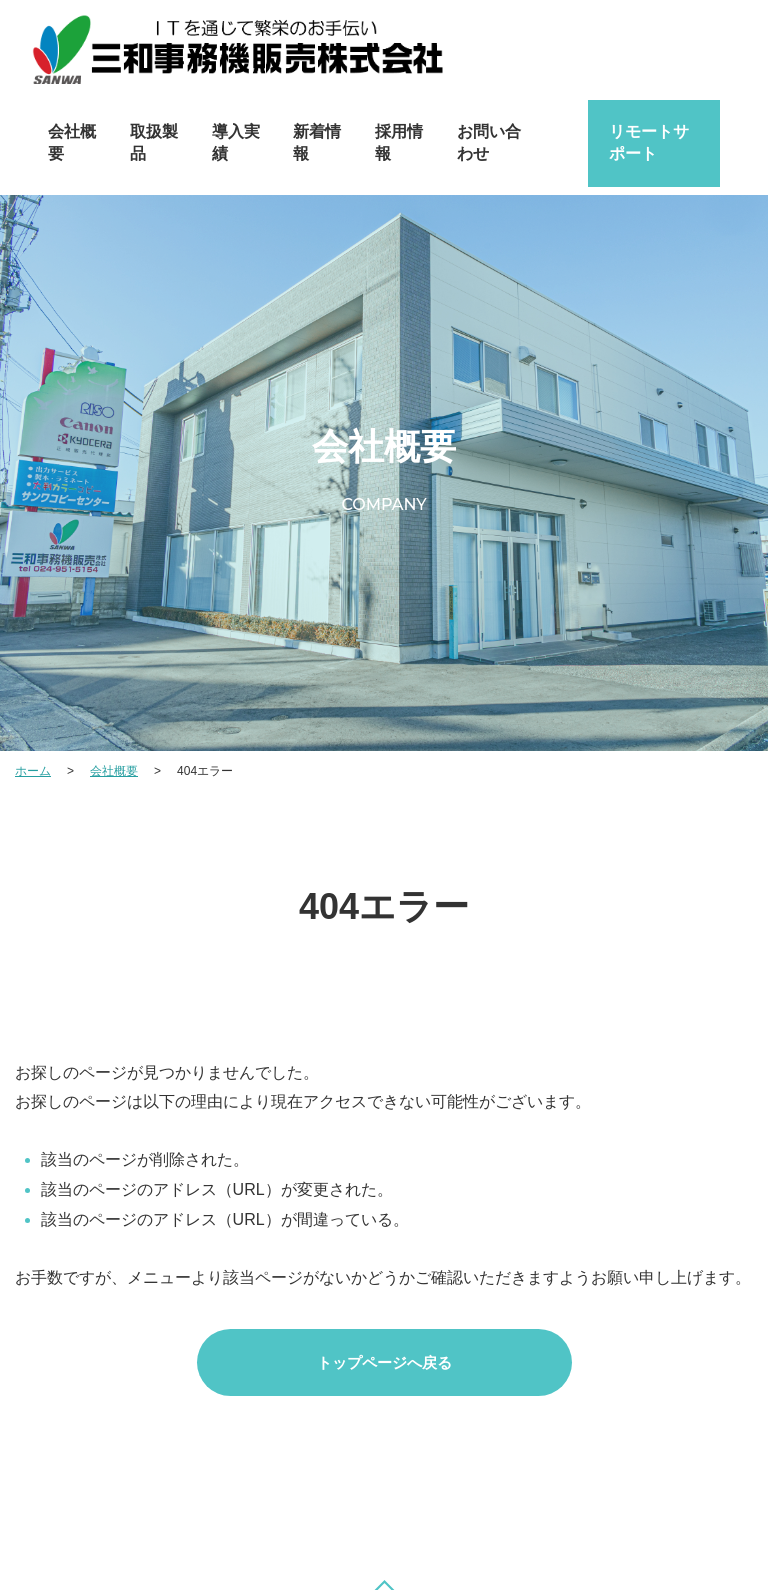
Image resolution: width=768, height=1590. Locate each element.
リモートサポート (649, 142)
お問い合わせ (489, 142)
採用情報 (399, 142)
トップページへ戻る (384, 1362)
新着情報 (317, 142)
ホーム (33, 771)
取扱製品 (154, 142)
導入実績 (236, 142)
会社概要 (72, 142)
